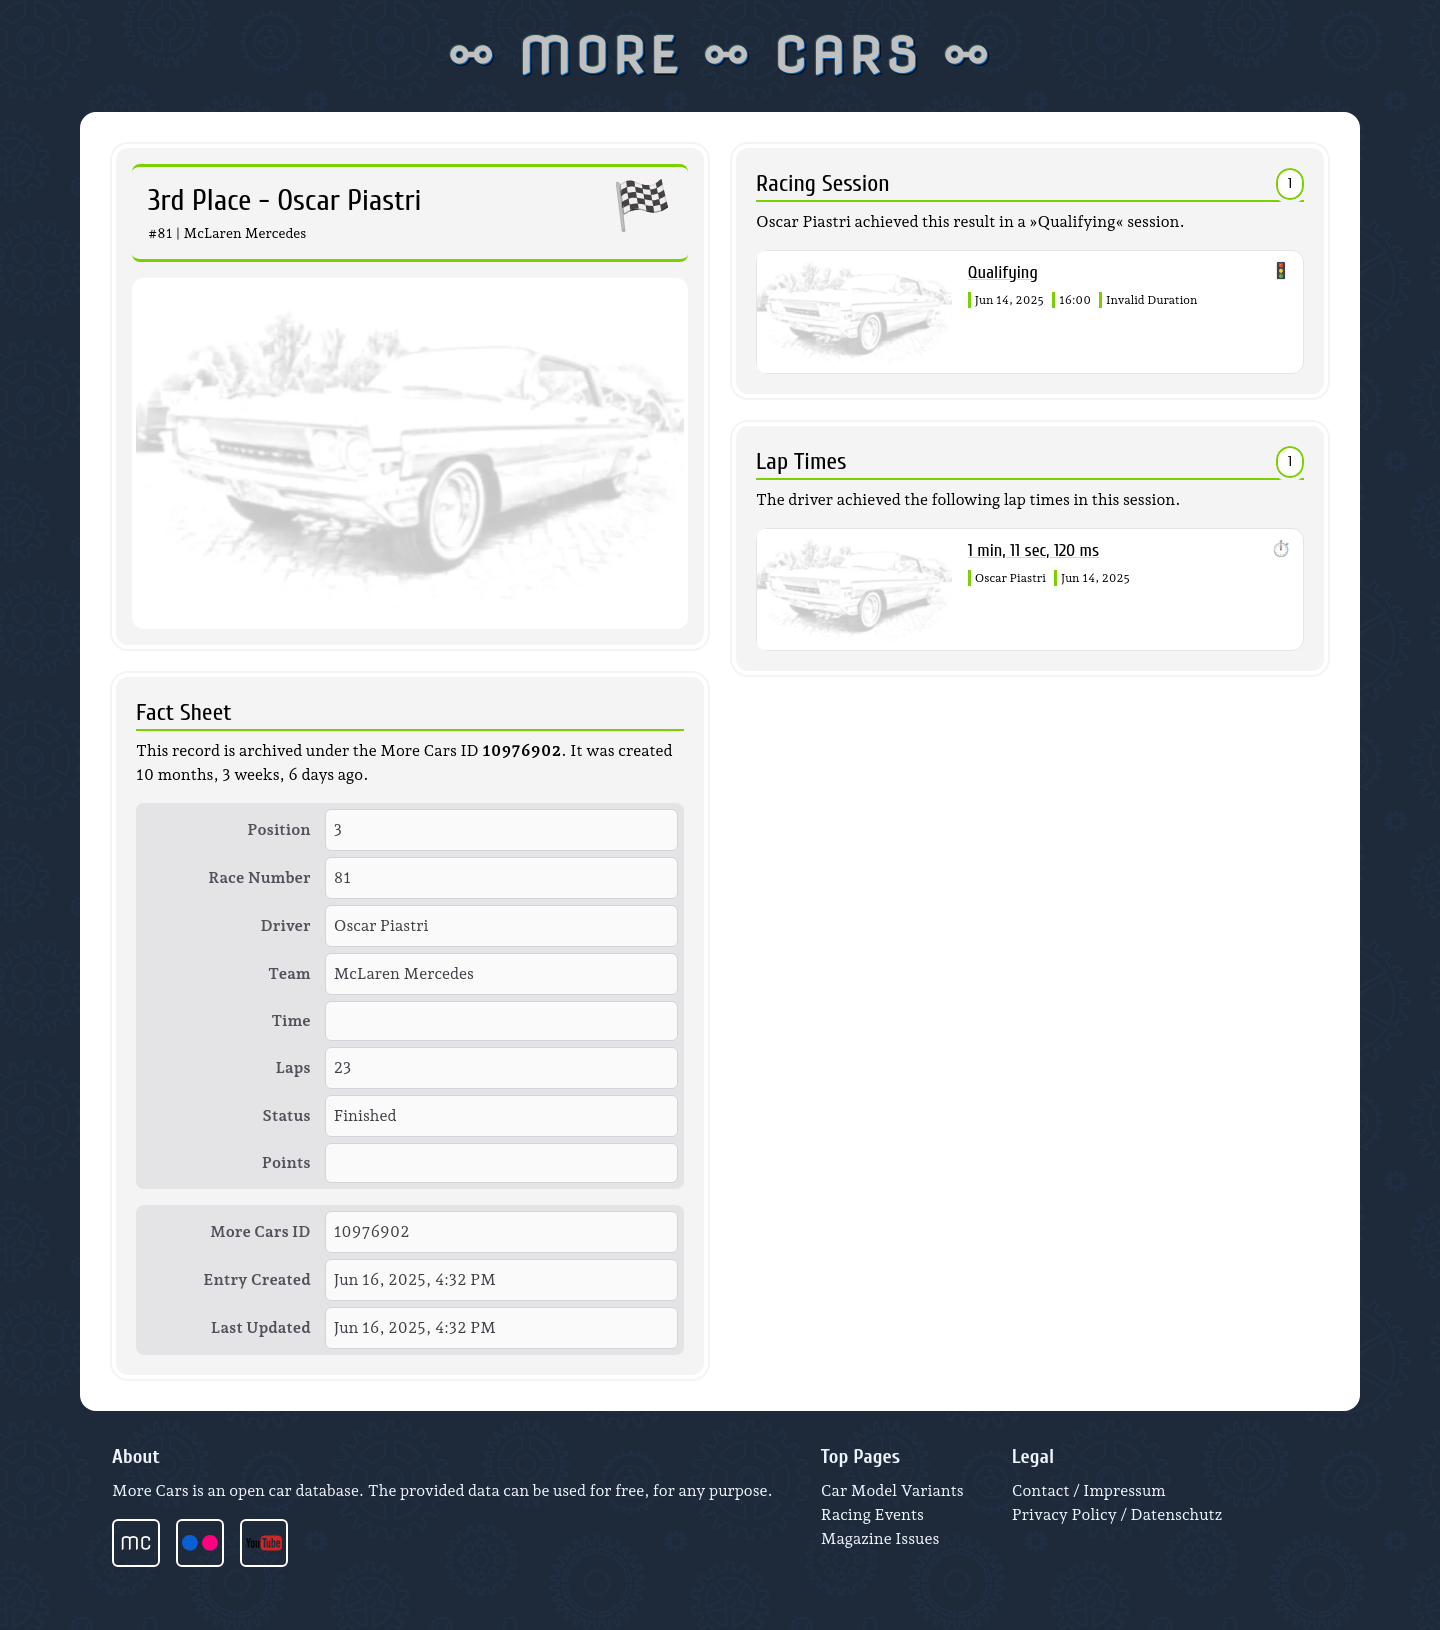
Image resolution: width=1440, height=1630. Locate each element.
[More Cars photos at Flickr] (208, 1543)
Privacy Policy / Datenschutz (1117, 1514)
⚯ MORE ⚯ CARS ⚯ (720, 56)
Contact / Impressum (1089, 1490)
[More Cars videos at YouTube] (272, 1543)
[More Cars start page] (144, 1543)
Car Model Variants (892, 1490)
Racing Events (872, 1514)
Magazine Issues (880, 1538)
